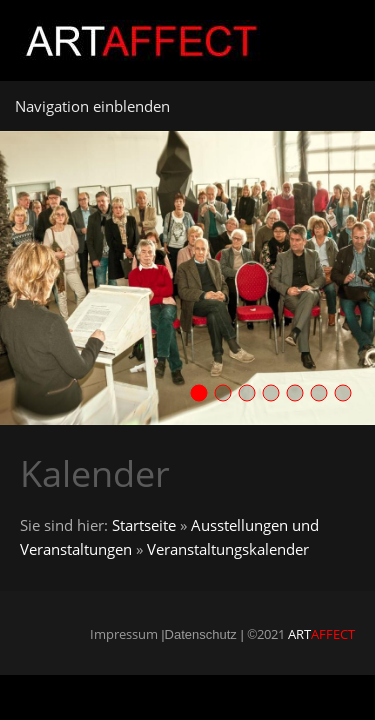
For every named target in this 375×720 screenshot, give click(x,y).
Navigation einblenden (92, 106)
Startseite (144, 525)
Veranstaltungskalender (228, 549)
